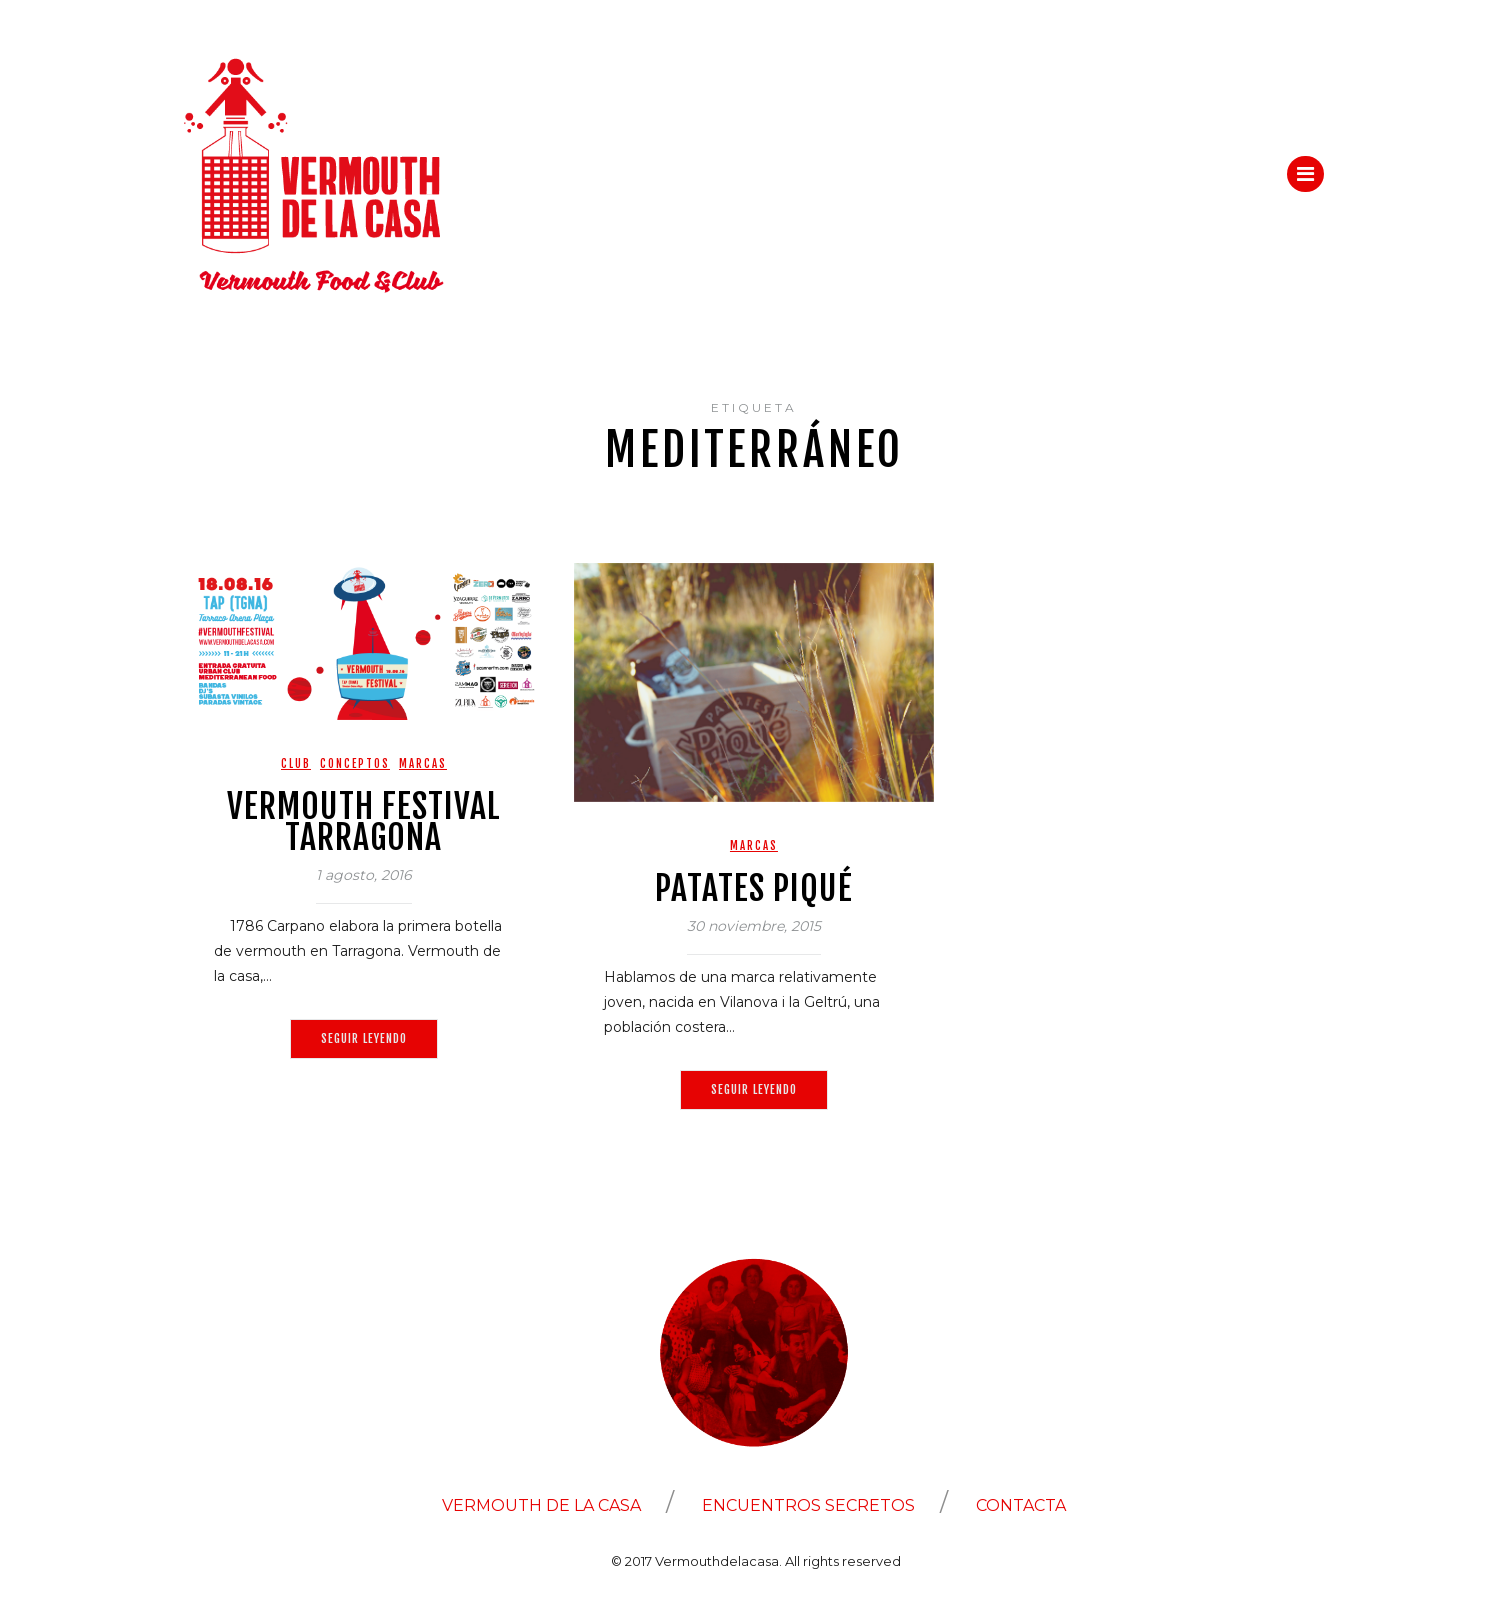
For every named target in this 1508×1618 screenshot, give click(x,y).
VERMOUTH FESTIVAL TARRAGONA (364, 821)
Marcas (423, 764)
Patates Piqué (754, 888)
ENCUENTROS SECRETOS (808, 1505)
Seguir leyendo (364, 1038)
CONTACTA (1021, 1505)
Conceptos (355, 764)
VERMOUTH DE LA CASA (541, 1505)
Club (296, 764)
